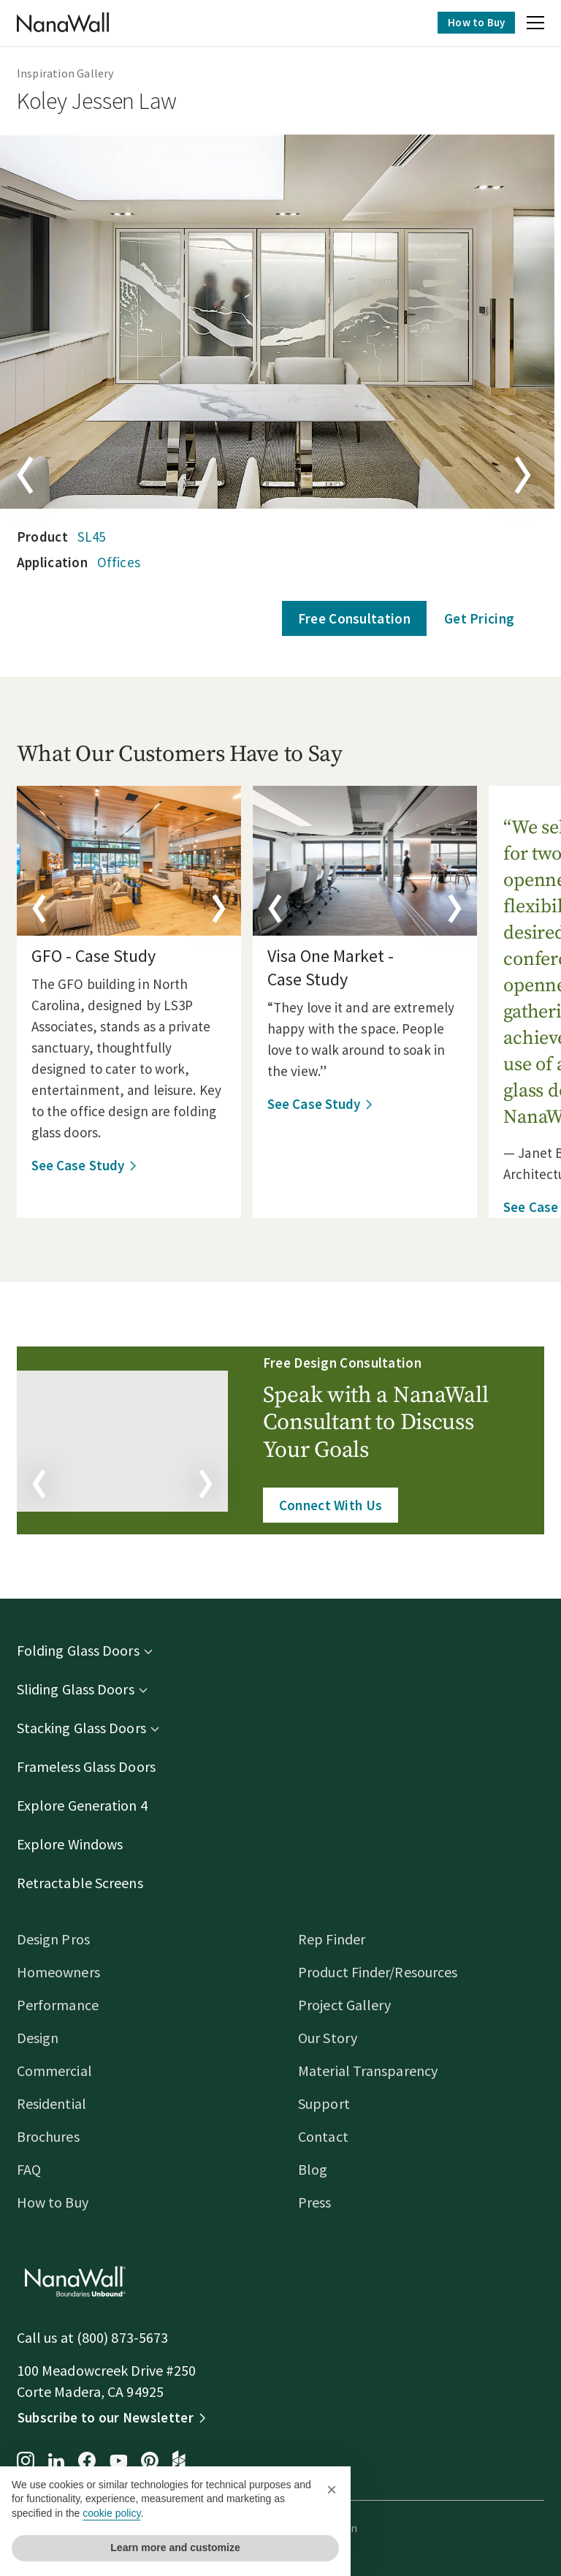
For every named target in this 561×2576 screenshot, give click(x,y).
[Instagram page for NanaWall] (32, 2462)
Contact (323, 2136)
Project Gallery (345, 2005)
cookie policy (111, 2513)
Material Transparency (368, 2070)
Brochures (54, 2136)
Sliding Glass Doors (82, 1689)
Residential (58, 2103)
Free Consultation (347, 618)
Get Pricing (473, 618)
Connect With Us (332, 1505)
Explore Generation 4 (88, 1805)
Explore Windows (76, 1844)
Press (315, 2202)
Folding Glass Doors (84, 1650)
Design (44, 2037)
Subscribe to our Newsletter (112, 2417)
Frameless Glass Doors (92, 1766)
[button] (529, 25)
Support (324, 2103)
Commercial (61, 2070)
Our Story (327, 2037)
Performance (64, 2005)
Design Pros (59, 1939)
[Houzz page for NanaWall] (185, 2462)
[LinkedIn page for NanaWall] (63, 2462)
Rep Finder (331, 1939)
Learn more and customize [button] (175, 2547)
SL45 (98, 536)
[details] (135, 861)
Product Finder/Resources (377, 1972)
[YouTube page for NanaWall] (125, 2462)
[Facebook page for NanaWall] (93, 2462)
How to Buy (469, 22)
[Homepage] (69, 22)
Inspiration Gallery (72, 73)
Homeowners (65, 1972)
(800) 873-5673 (129, 2337)
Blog (312, 2169)
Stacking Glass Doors (88, 1728)
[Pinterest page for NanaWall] (156, 2462)
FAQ (35, 2169)
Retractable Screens (86, 1883)
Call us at (53, 2337)
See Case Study (84, 1165)
